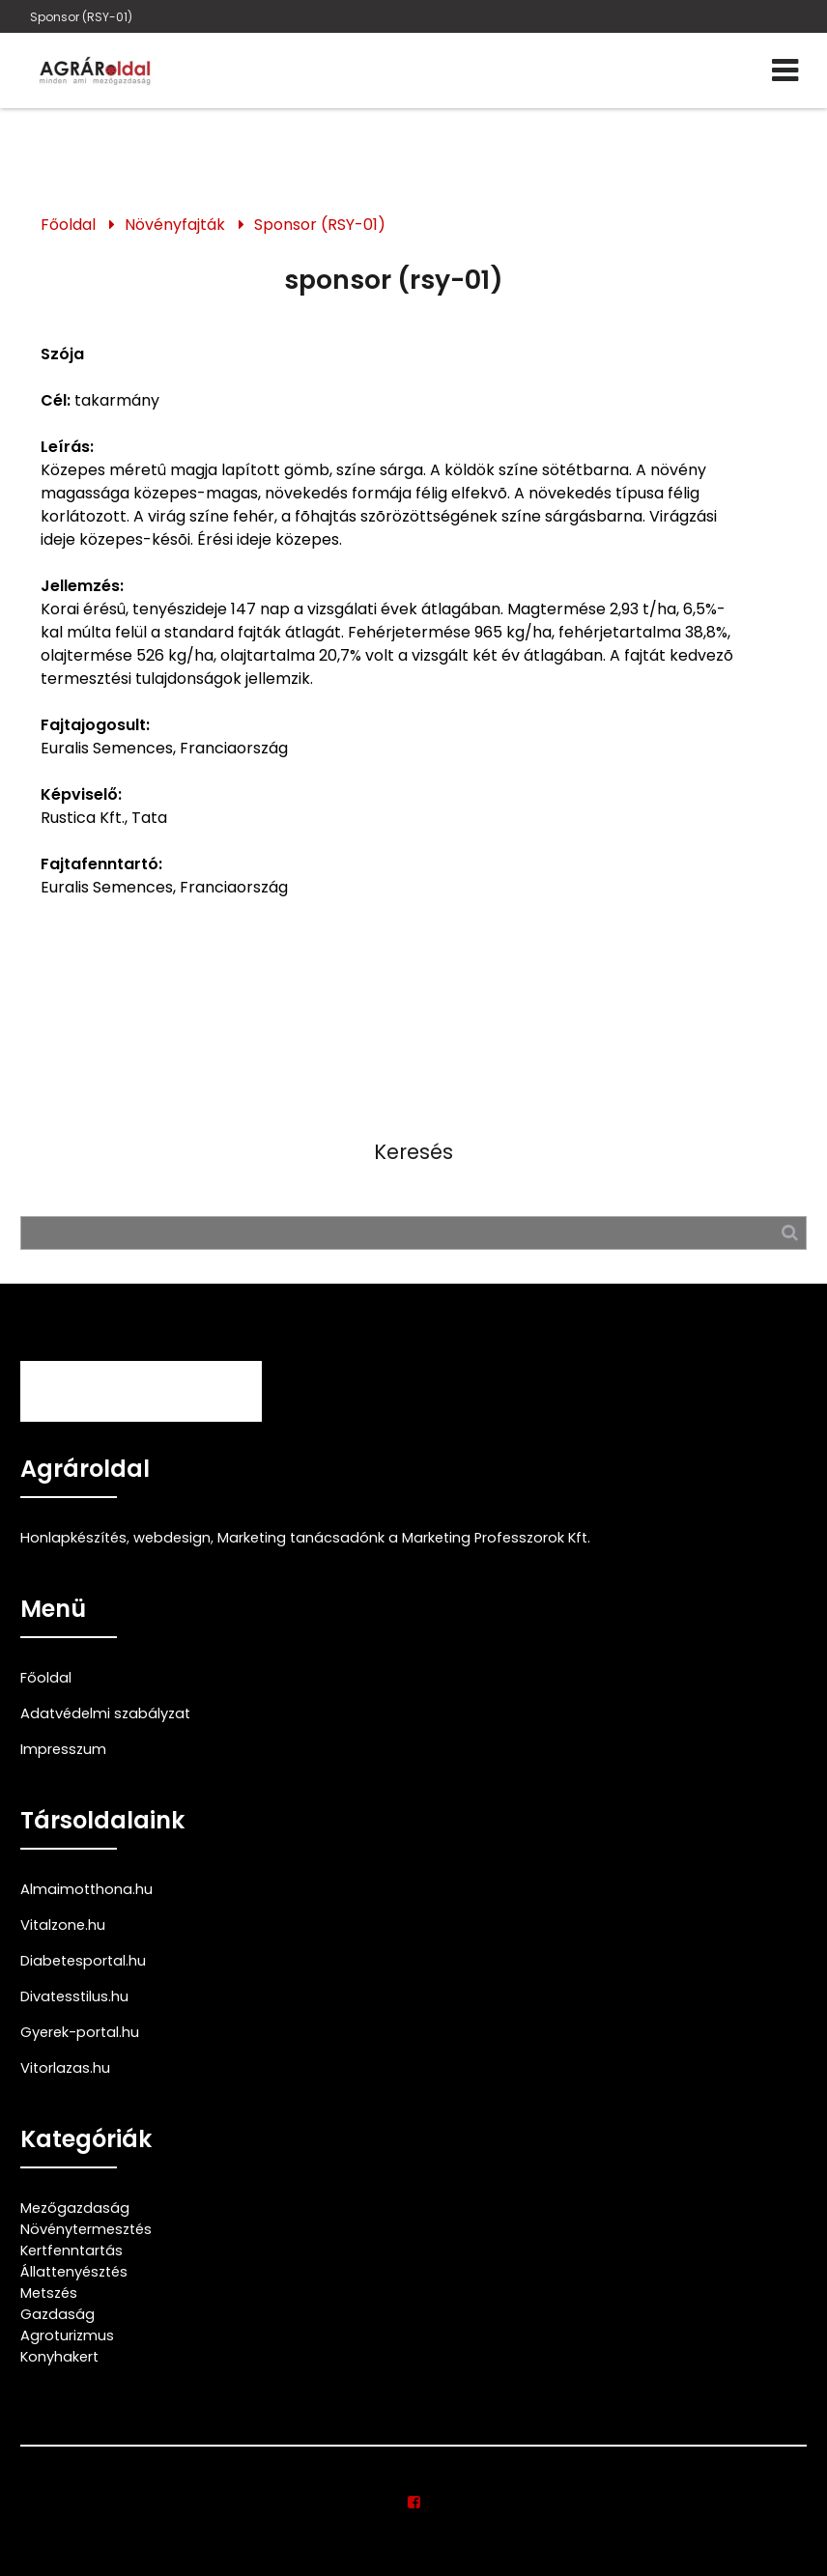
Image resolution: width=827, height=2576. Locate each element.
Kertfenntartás (71, 2250)
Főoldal (68, 224)
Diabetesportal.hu (83, 1960)
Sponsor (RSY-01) (81, 17)
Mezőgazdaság (74, 2208)
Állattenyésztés (74, 2271)
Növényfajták (175, 224)
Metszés (48, 2293)
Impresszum (63, 1749)
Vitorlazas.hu (65, 2068)
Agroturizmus (67, 2335)
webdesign (172, 1537)
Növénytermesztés (86, 2229)
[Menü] (785, 70)
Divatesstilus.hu (74, 1996)
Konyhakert (59, 2356)
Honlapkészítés (73, 1537)
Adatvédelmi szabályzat (105, 1713)
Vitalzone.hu (62, 1925)
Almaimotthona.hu (86, 1889)
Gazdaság (57, 2314)
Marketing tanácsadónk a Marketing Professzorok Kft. (403, 1537)
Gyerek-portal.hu (79, 2032)
